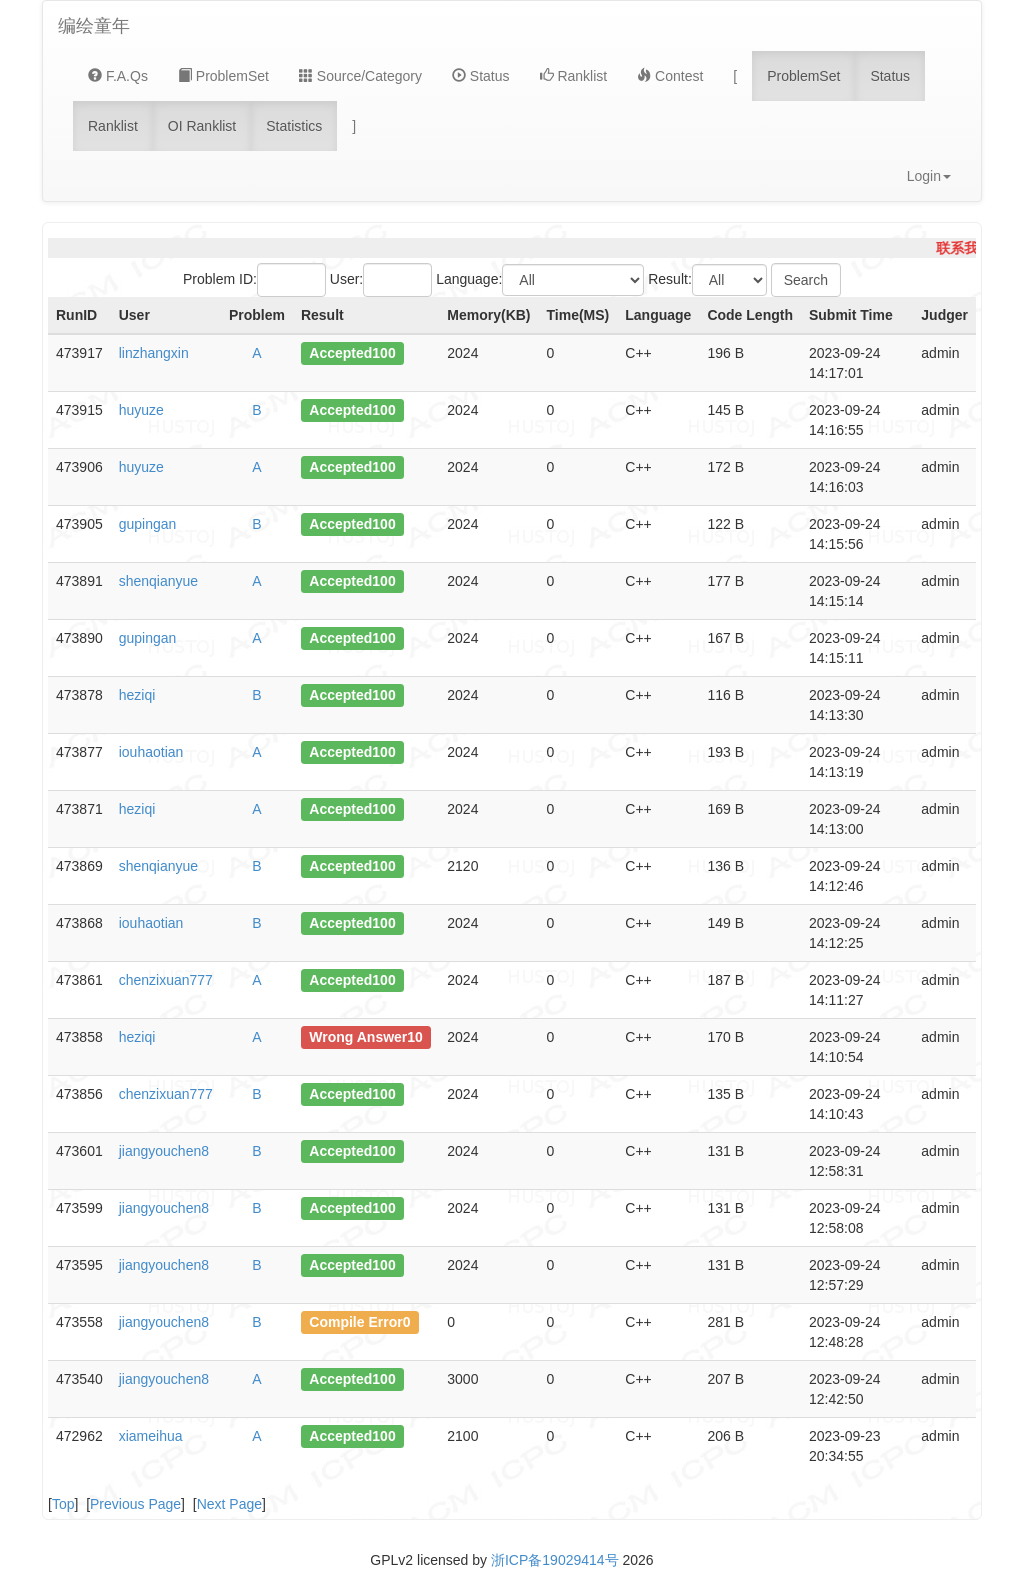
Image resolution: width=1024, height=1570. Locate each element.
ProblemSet (223, 76)
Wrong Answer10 (366, 1037)
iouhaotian (151, 752)
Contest (670, 76)
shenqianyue (158, 581)
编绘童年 (94, 26)
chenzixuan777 (166, 980)
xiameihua (151, 1436)
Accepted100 (352, 353)
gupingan (148, 524)
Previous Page (135, 1504)
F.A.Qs (118, 76)
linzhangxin (154, 353)
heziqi (137, 695)
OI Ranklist (202, 126)
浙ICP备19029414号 (555, 1560)
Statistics (294, 126)
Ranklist (574, 76)
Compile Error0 (359, 1322)
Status (481, 76)
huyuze (141, 410)
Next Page (229, 1504)
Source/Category (360, 76)
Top (63, 1504)
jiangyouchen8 (164, 1151)
